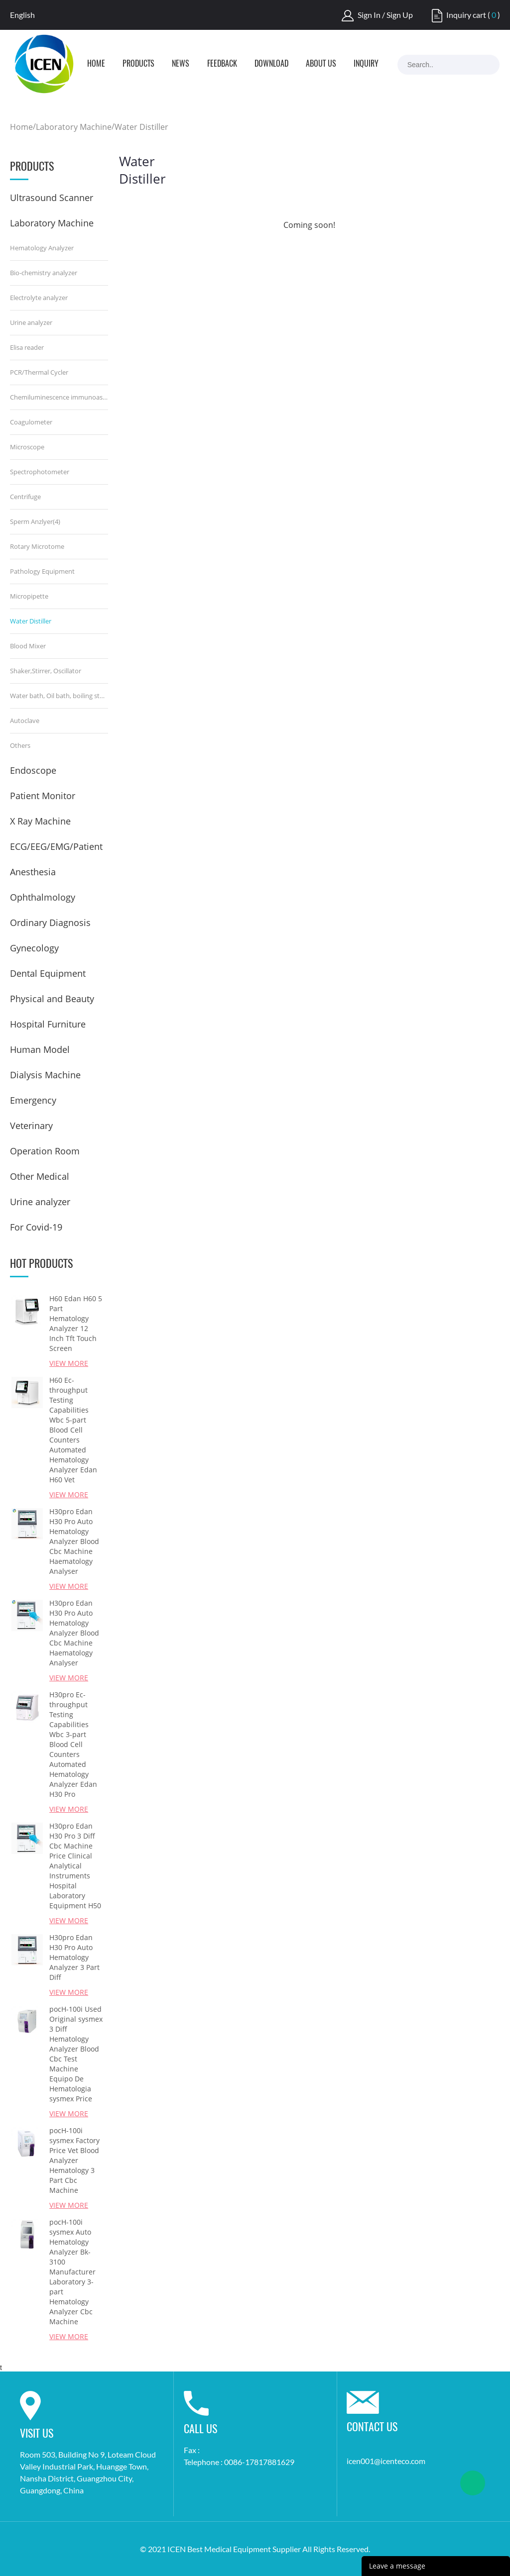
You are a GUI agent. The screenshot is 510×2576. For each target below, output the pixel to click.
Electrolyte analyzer (39, 297)
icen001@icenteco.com (386, 2461)
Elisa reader (27, 347)
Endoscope (33, 770)
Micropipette (29, 596)
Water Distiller (141, 126)
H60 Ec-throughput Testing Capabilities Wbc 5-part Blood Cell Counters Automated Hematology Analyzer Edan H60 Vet (73, 1429)
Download (271, 64)
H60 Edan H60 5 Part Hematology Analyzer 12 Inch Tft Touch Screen (75, 1323)
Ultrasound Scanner (51, 198)
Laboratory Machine (74, 126)
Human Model (40, 1049)
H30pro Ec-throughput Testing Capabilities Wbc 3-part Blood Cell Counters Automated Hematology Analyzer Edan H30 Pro (73, 1744)
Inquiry (366, 64)
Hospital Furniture (48, 1024)
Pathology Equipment (42, 571)
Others (20, 745)
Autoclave (24, 720)
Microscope (27, 446)
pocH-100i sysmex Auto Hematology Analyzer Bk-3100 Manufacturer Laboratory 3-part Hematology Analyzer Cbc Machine (72, 2271)
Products (138, 64)
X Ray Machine (40, 821)
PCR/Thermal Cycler (39, 372)
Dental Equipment (48, 973)
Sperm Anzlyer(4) (35, 521)
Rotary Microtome (37, 546)
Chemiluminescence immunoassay (59, 397)
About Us (321, 64)
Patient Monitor (42, 796)
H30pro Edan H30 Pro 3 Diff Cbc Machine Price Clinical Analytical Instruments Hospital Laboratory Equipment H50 (75, 1865)
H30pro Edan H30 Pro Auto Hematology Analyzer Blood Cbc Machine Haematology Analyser (74, 1541)
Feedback (222, 64)
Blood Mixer (28, 645)
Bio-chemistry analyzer (43, 272)
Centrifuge (25, 496)
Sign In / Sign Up (385, 14)
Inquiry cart (466, 14)
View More (68, 1363)
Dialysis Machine (45, 1075)
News (180, 64)
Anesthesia (33, 872)
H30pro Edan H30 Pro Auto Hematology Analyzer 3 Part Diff (74, 1957)
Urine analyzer (31, 322)
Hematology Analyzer (42, 247)
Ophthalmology (42, 897)
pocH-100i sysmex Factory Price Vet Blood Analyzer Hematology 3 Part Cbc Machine (74, 2160)
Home (96, 64)
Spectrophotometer (39, 471)
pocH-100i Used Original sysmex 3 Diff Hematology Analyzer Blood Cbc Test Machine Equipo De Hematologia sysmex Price (76, 2053)
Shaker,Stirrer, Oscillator (45, 670)
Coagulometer (31, 421)
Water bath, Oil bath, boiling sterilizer (59, 695)
